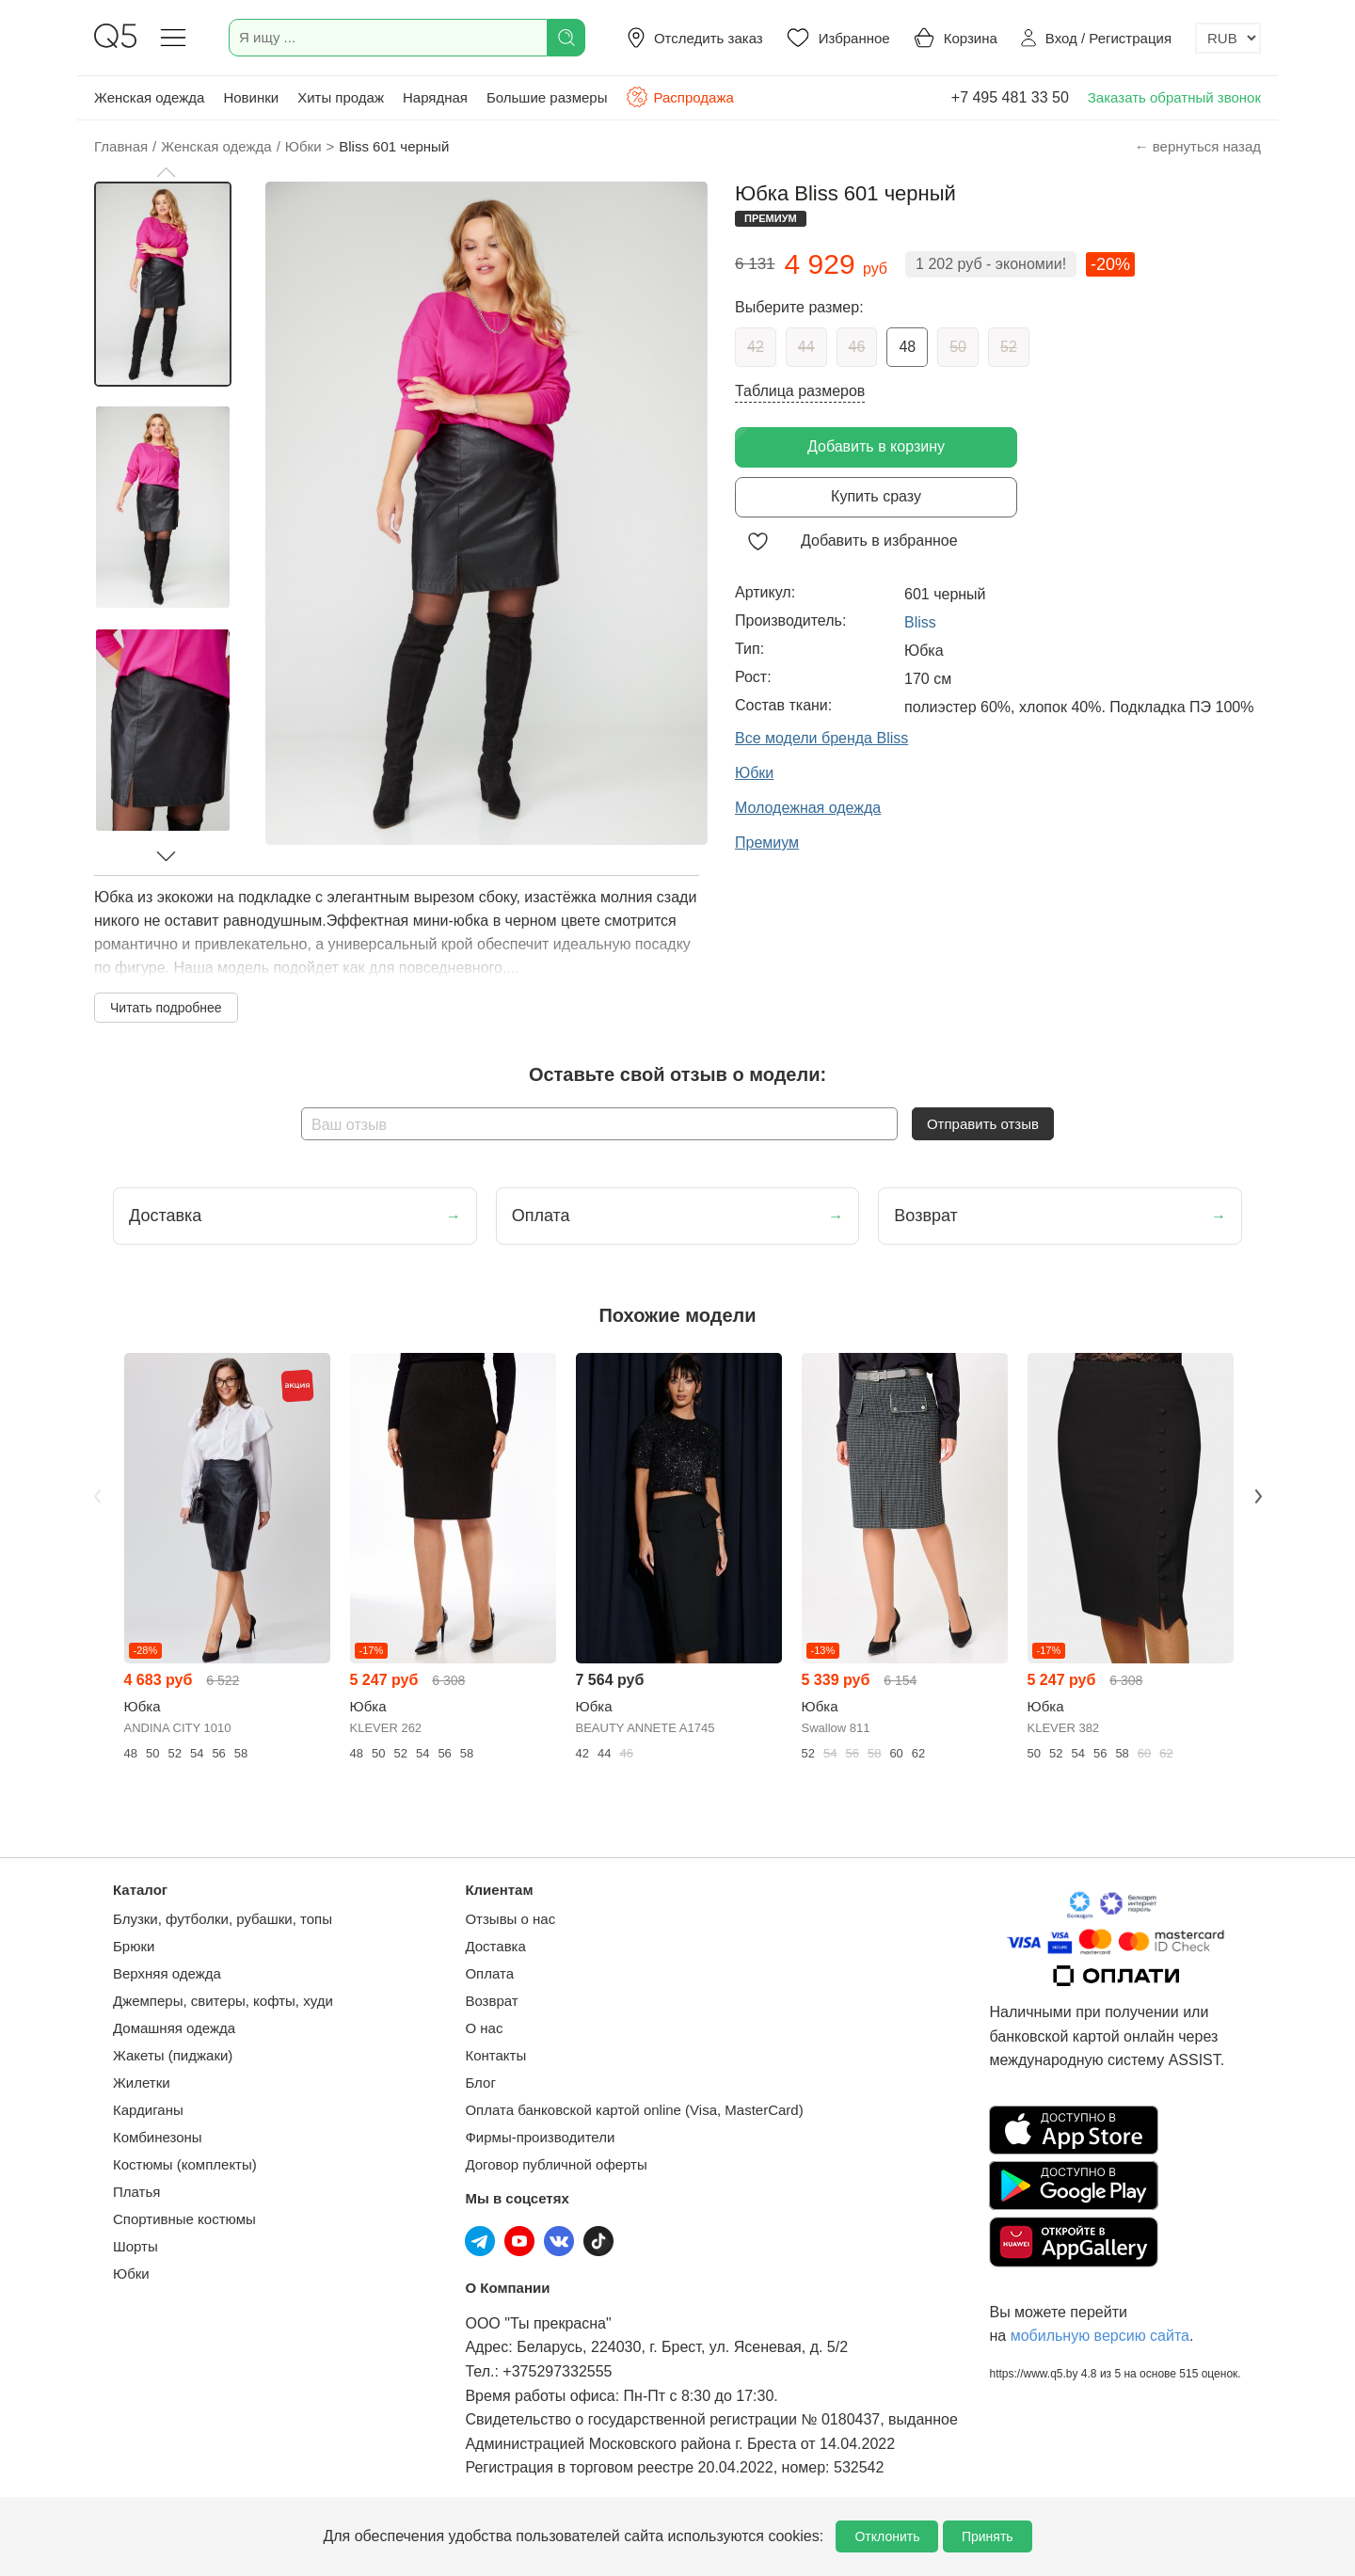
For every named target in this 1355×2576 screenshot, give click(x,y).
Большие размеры (547, 97)
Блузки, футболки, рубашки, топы (222, 1919)
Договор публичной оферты (555, 2164)
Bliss (920, 622)
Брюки (133, 1946)
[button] (165, 172)
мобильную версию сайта (1100, 2336)
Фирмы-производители (539, 2137)
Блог (480, 2083)
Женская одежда (149, 97)
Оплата (489, 1973)
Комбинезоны (157, 2137)
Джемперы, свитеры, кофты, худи (223, 2001)
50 (957, 347)
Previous (97, 1496)
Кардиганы (148, 2110)
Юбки (131, 2274)
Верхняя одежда (167, 1973)
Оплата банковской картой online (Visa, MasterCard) (634, 2110)
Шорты (135, 2246)
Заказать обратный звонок (1174, 97)
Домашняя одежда (174, 2028)
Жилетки (141, 2083)
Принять (987, 2536)
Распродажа (679, 97)
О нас (483, 2028)
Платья (136, 2192)
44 (806, 347)
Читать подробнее (166, 1007)
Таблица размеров (800, 391)
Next (1258, 1496)
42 (755, 347)
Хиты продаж (340, 97)
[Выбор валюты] (1228, 38)
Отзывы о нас (510, 1919)
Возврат (491, 2001)
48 (907, 347)
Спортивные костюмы (184, 2219)
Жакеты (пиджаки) (172, 2055)
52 (1008, 347)
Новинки (251, 97)
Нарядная (435, 97)
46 (857, 347)
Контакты (495, 2055)
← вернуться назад (1198, 146)
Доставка (495, 1946)
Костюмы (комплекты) (185, 2164)
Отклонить (886, 2536)
